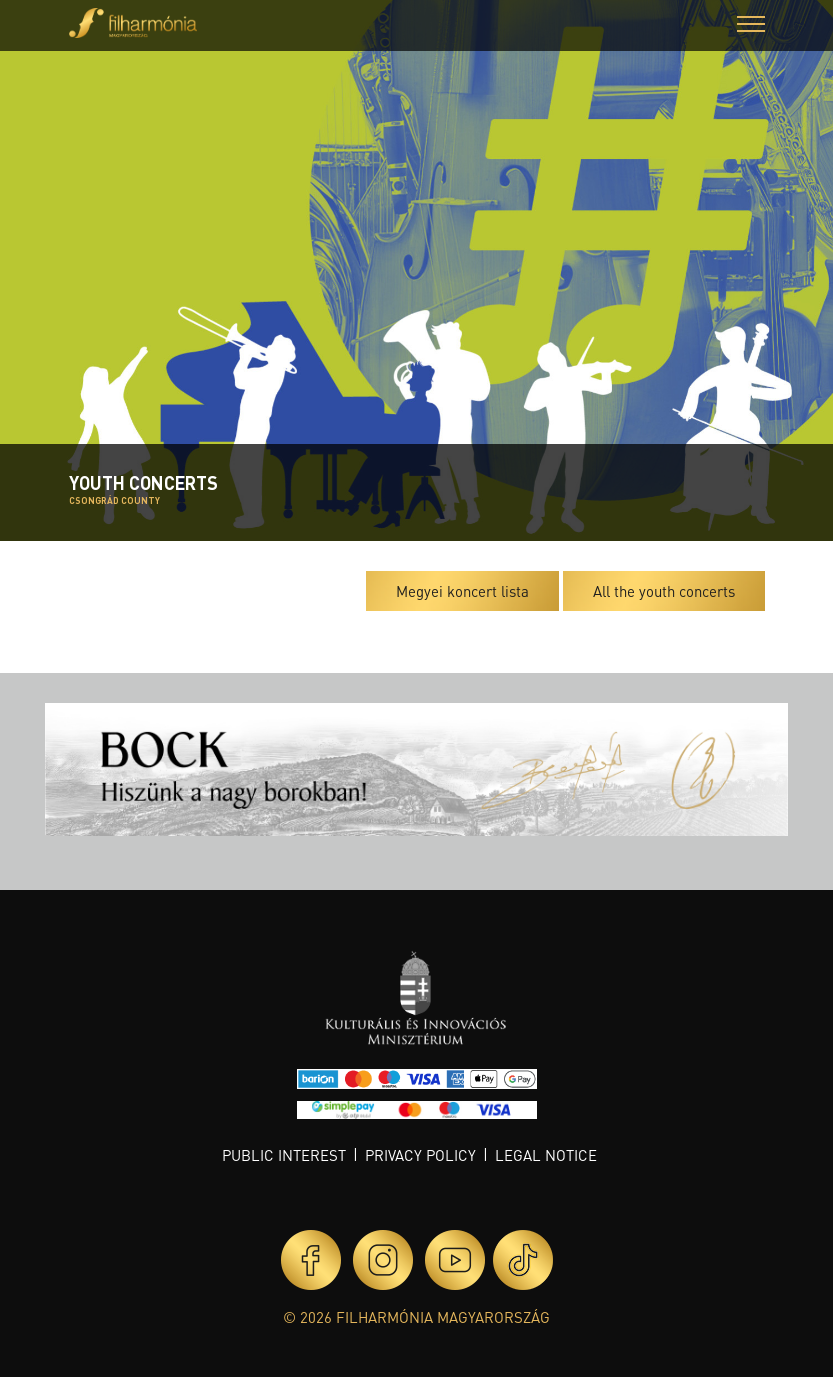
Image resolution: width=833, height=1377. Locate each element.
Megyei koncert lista (462, 591)
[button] (751, 26)
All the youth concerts (664, 591)
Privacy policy (420, 1155)
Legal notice (546, 1155)
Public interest (284, 1155)
